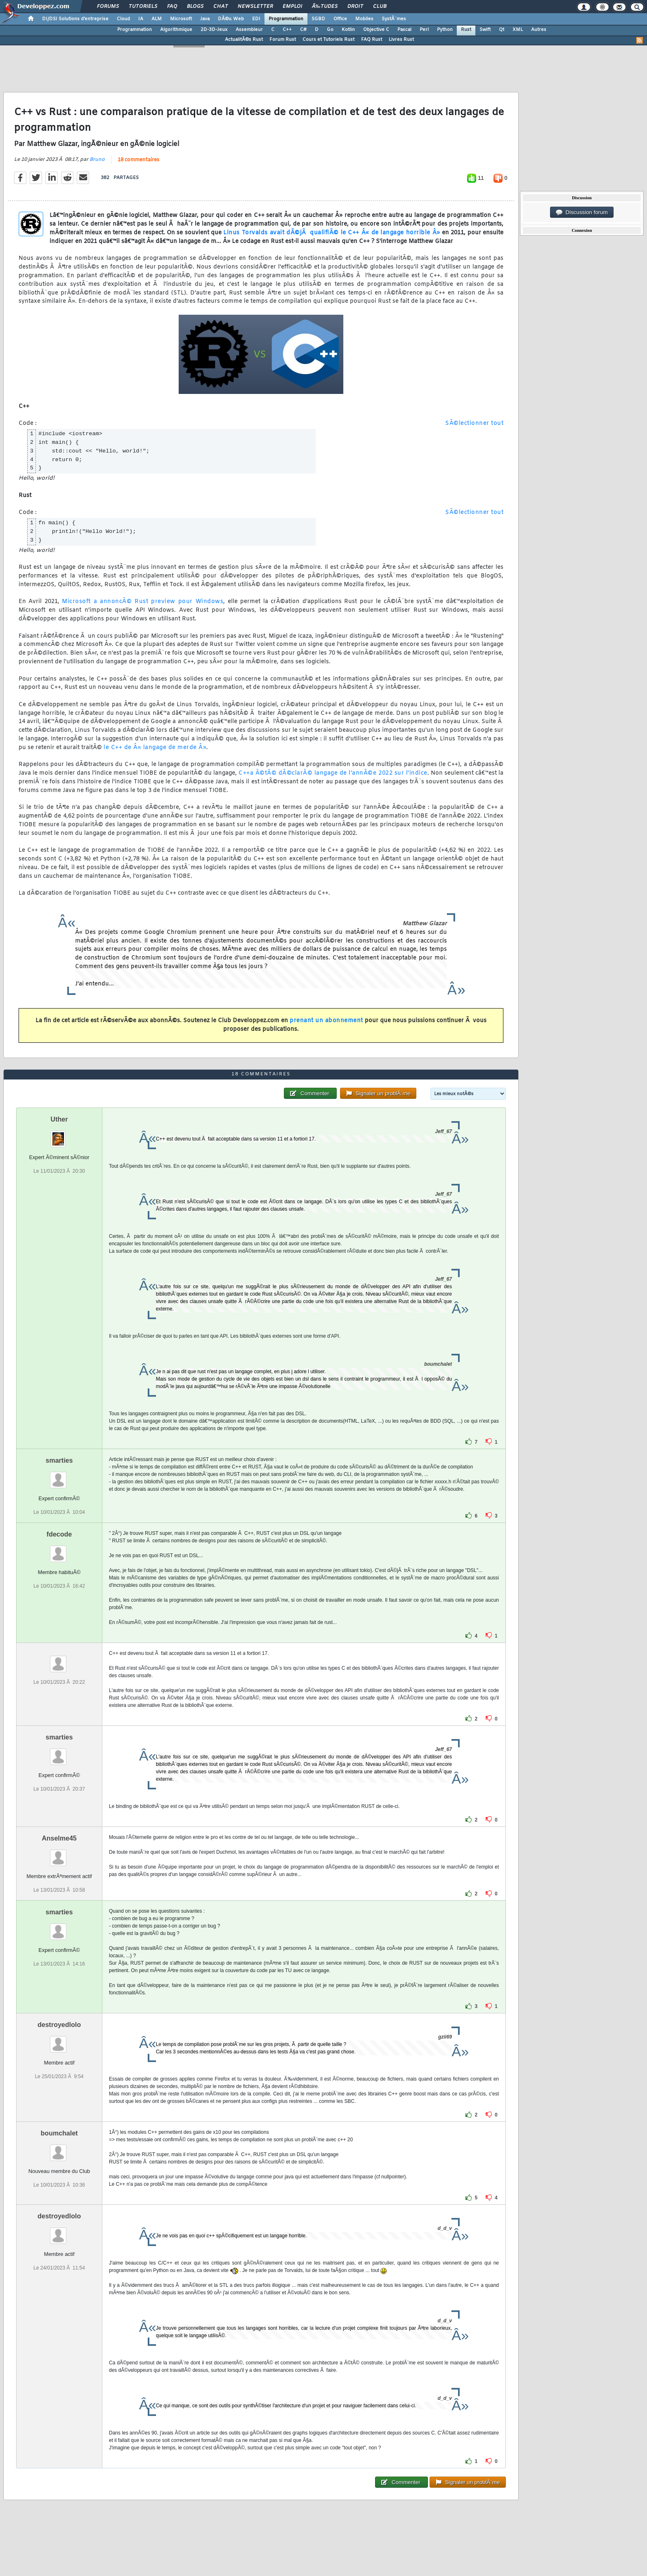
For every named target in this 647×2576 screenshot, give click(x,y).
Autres (538, 30)
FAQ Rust (371, 39)
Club (379, 6)
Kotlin (348, 30)
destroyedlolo (59, 2024)
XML (517, 30)
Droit (355, 6)
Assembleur (249, 30)
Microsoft (181, 19)
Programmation (286, 19)
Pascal (404, 30)
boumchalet (59, 2133)
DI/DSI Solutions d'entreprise (75, 19)
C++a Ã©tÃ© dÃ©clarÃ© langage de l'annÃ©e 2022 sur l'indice (332, 773)
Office (340, 19)
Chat (221, 6)
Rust (466, 30)
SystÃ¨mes (394, 19)
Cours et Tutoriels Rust (328, 39)
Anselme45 (59, 1838)
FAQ (172, 6)
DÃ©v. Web (231, 19)
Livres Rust (401, 39)
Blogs (195, 6)
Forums (108, 6)
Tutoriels (143, 6)
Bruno (97, 159)
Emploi (292, 6)
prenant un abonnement (326, 1021)
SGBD (318, 19)
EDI (256, 19)
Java (205, 19)
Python (445, 30)
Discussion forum (582, 212)
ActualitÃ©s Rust (244, 39)
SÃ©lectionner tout (474, 423)
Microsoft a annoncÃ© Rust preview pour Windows (142, 602)
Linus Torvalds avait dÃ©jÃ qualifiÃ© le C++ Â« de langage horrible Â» (331, 233)
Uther (59, 1119)
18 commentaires (138, 160)
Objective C (376, 30)
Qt (501, 30)
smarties (59, 1460)
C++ (287, 30)
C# (303, 30)
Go (330, 30)
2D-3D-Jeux (214, 30)
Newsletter (255, 6)
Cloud (123, 19)
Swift (485, 30)
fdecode (59, 1534)
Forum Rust (282, 39)
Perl (424, 30)
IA (140, 19)
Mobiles (364, 19)
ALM (156, 19)
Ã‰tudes (324, 6)
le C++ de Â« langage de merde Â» (155, 748)
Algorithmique (176, 30)
